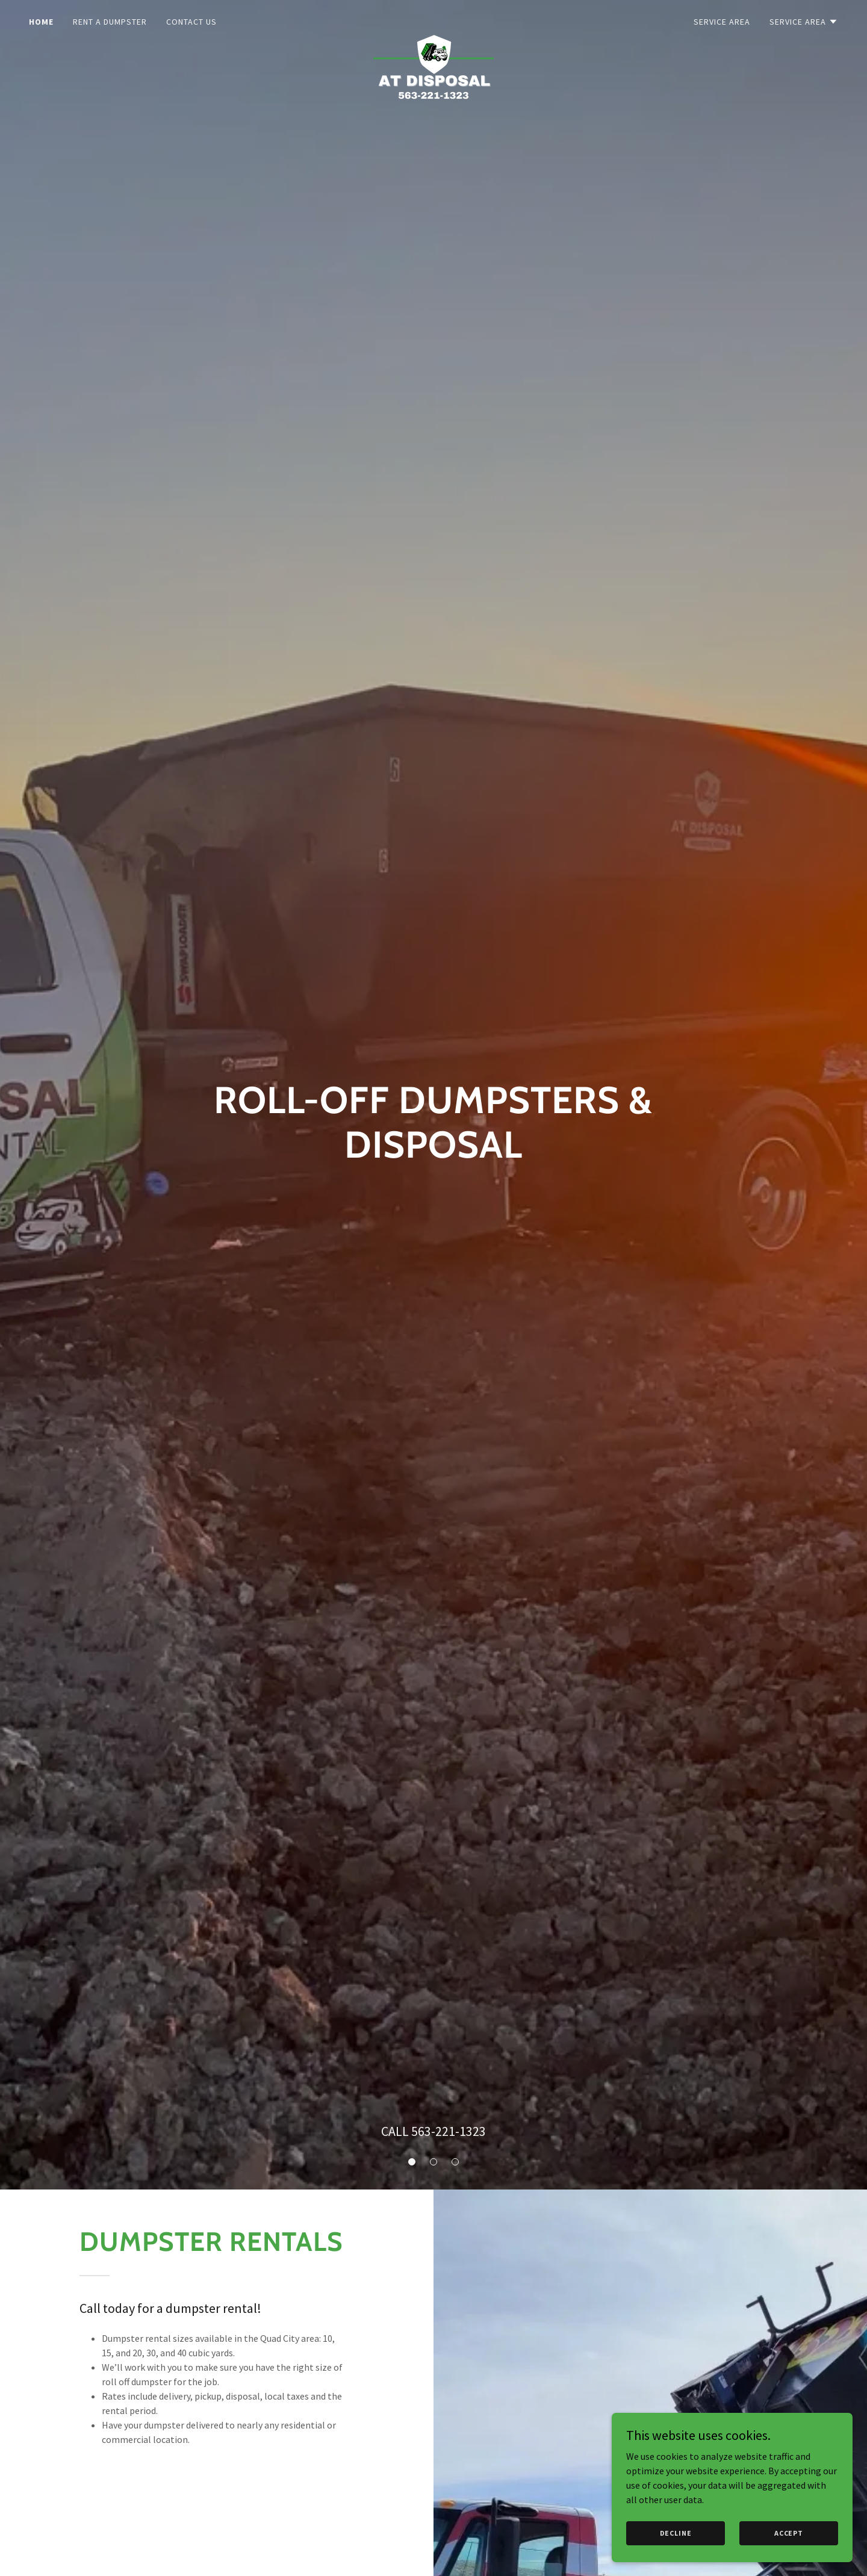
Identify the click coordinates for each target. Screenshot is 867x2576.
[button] (803, 21)
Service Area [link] (722, 21)
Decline (676, 2557)
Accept (788, 2557)
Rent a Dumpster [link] (110, 21)
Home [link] (41, 21)
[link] (433, 19)
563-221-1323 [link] (448, 2131)
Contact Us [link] (191, 21)
